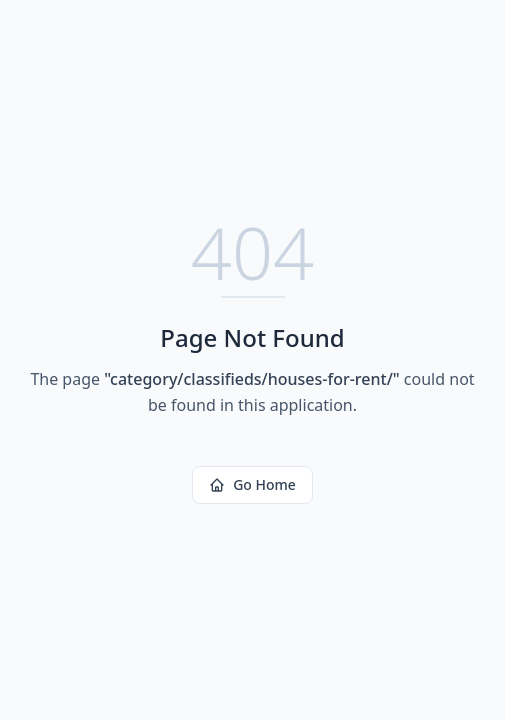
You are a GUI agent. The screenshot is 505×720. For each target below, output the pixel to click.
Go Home (252, 484)
